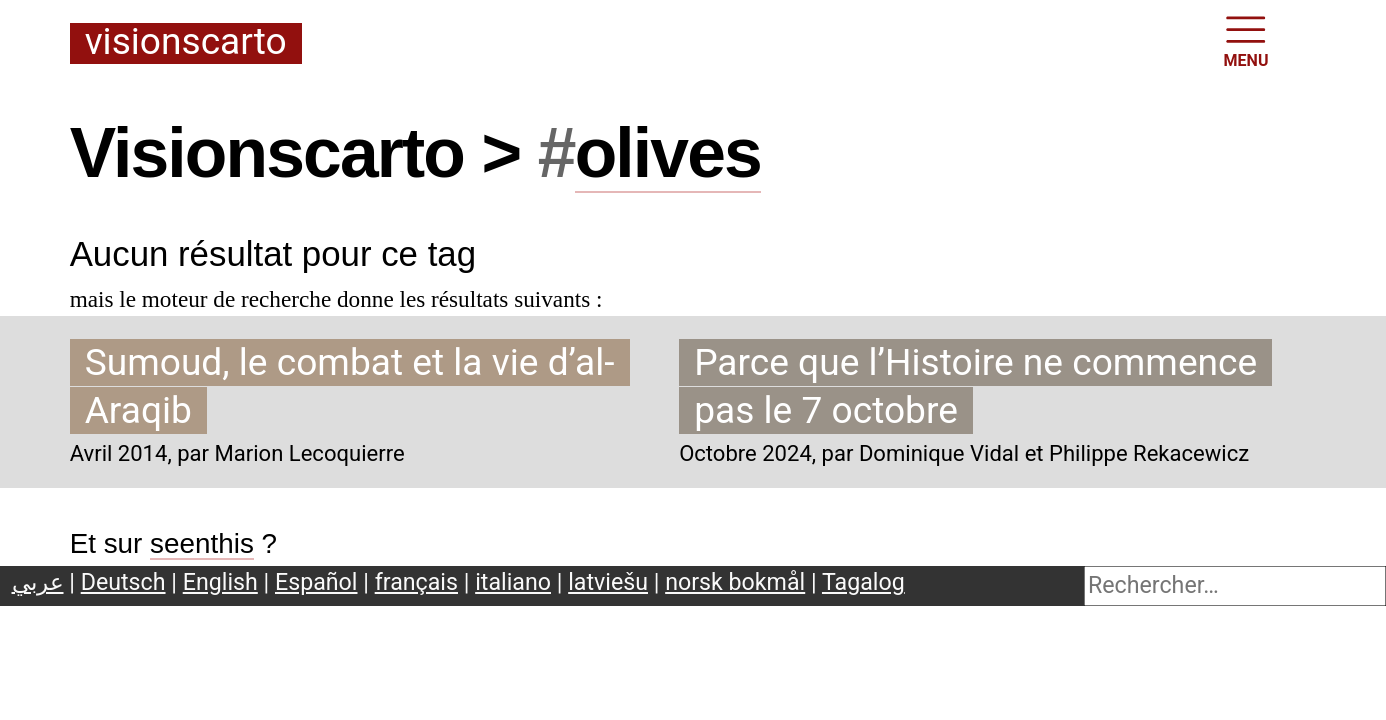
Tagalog (863, 582)
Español (316, 582)
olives (668, 153)
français (416, 582)
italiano (513, 582)
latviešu (608, 582)
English (220, 582)
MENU (1246, 40)
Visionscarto (186, 43)
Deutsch (123, 582)
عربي (38, 582)
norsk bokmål (735, 582)
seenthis (202, 543)
